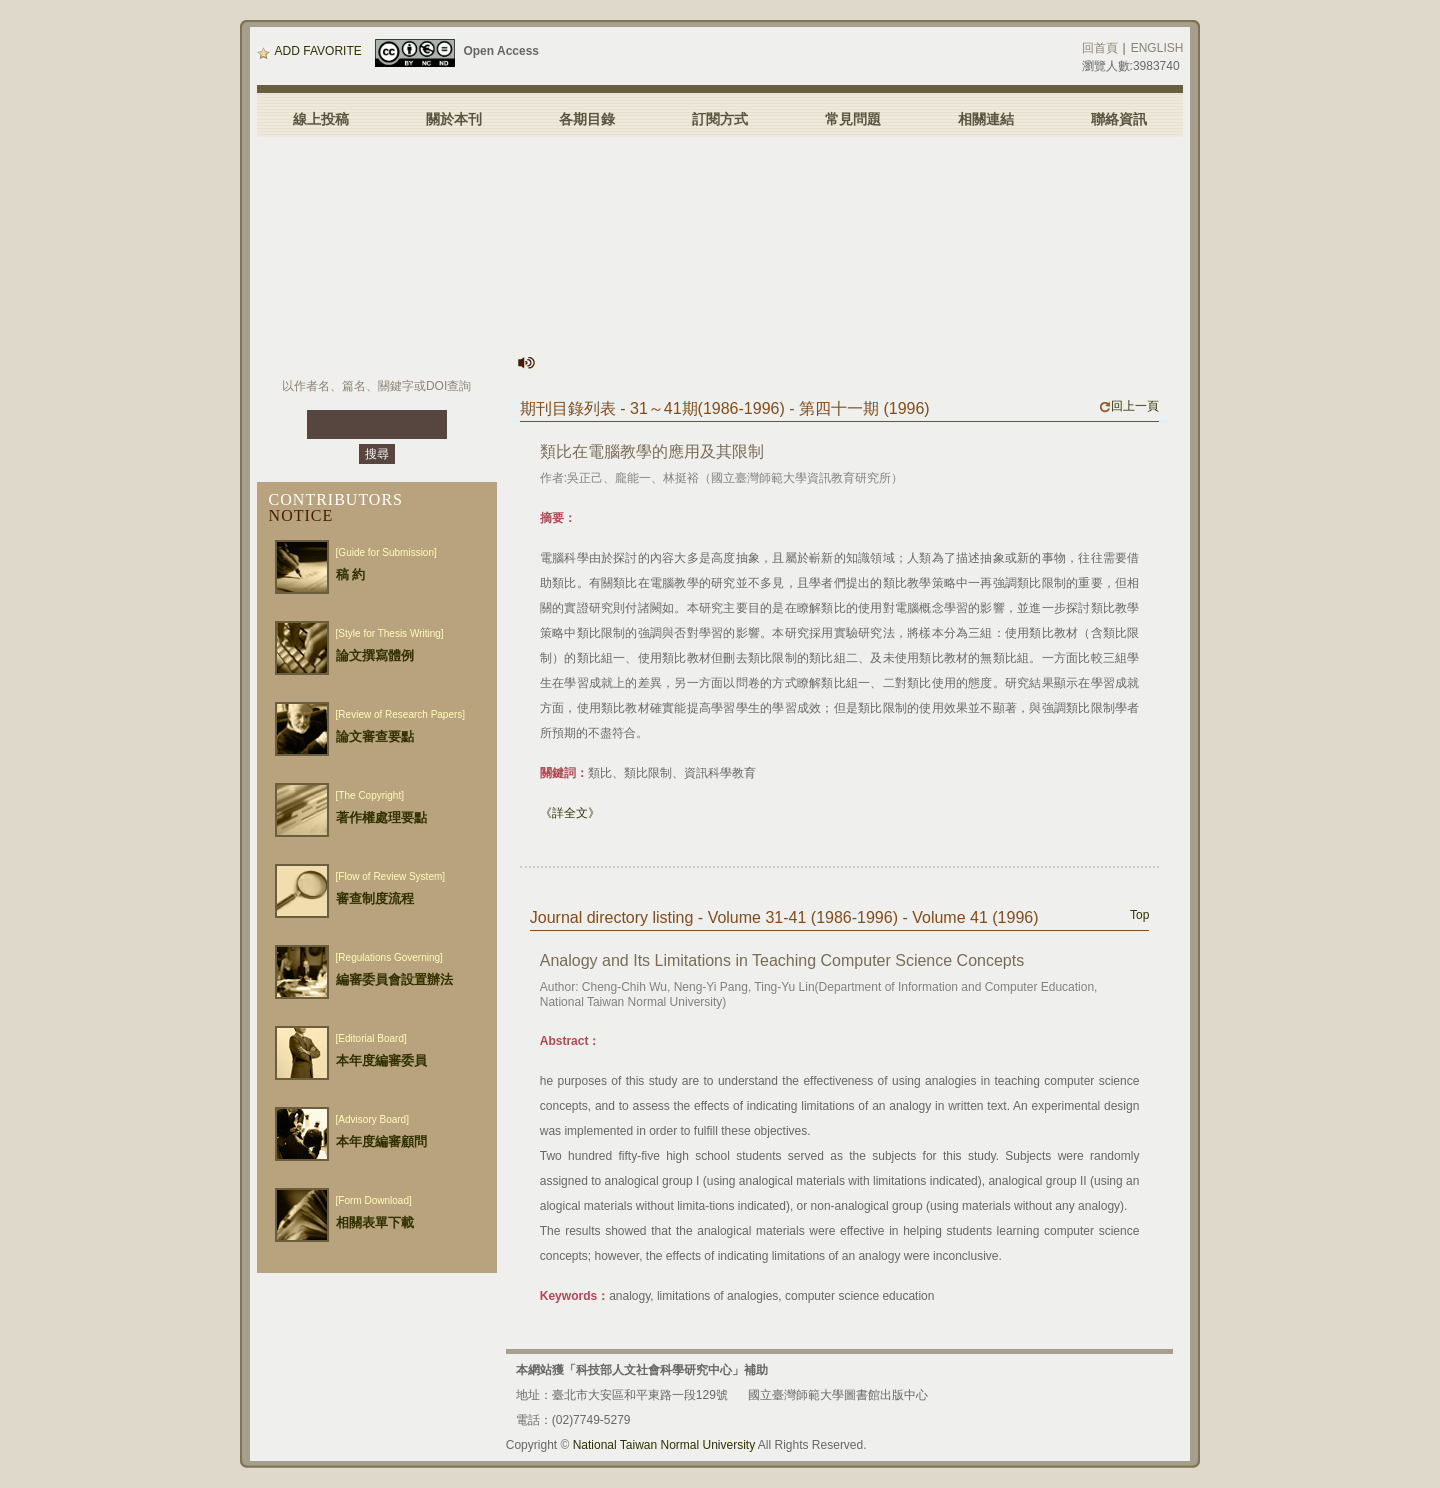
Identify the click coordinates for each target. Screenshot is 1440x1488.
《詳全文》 (570, 813)
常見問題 (853, 119)
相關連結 (986, 119)
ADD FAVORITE (309, 51)
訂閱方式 (720, 119)
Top (1139, 915)
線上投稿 (321, 119)
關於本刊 (454, 119)
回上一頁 (1129, 406)
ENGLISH (1157, 48)
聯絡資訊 (1119, 119)
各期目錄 (587, 119)
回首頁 (1100, 48)
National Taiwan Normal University (664, 1445)
